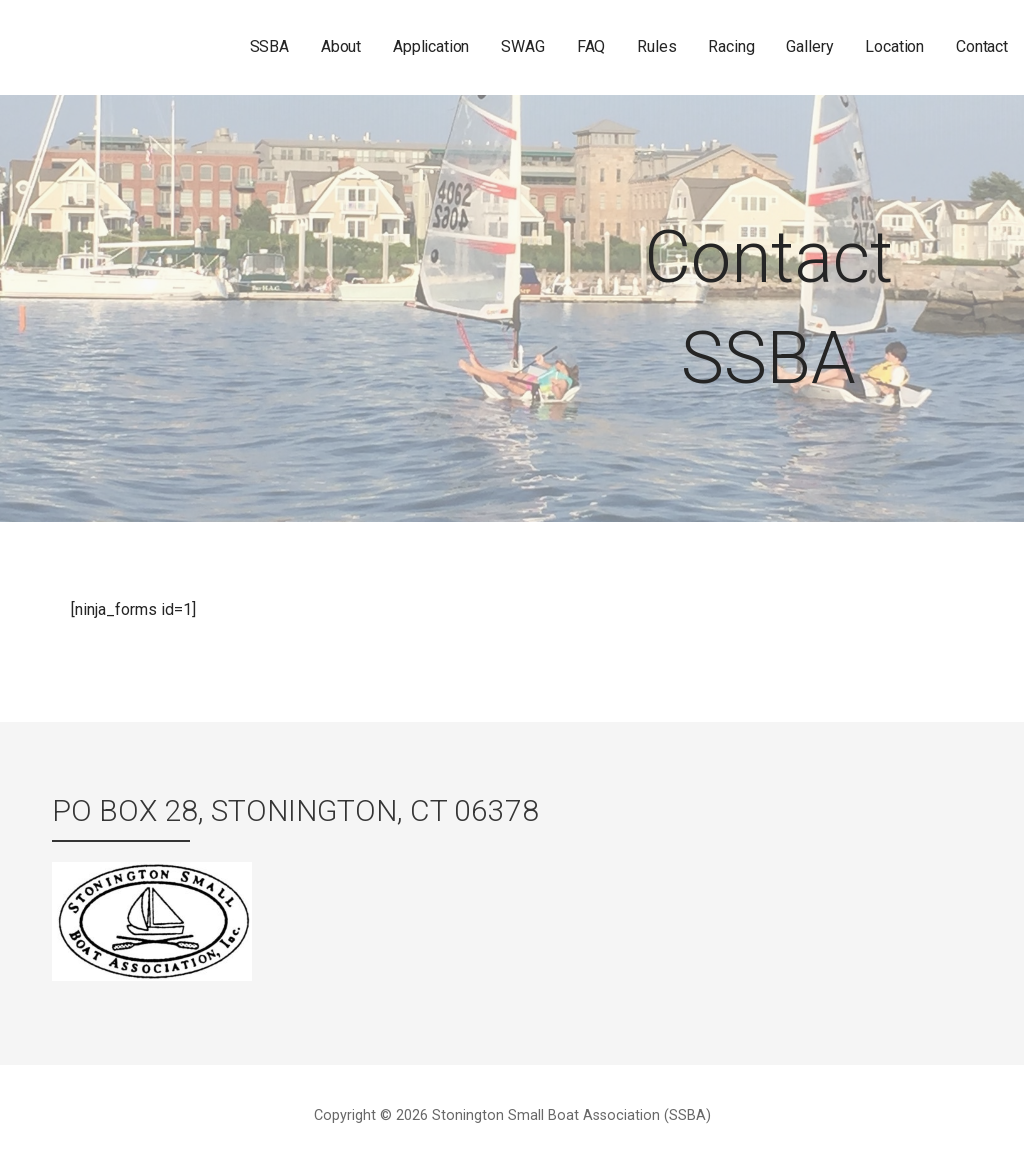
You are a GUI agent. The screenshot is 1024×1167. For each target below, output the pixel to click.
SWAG (522, 46)
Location (894, 46)
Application (431, 46)
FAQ (591, 46)
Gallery (809, 46)
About (341, 46)
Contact (982, 46)
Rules (656, 46)
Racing (731, 46)
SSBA (269, 46)
